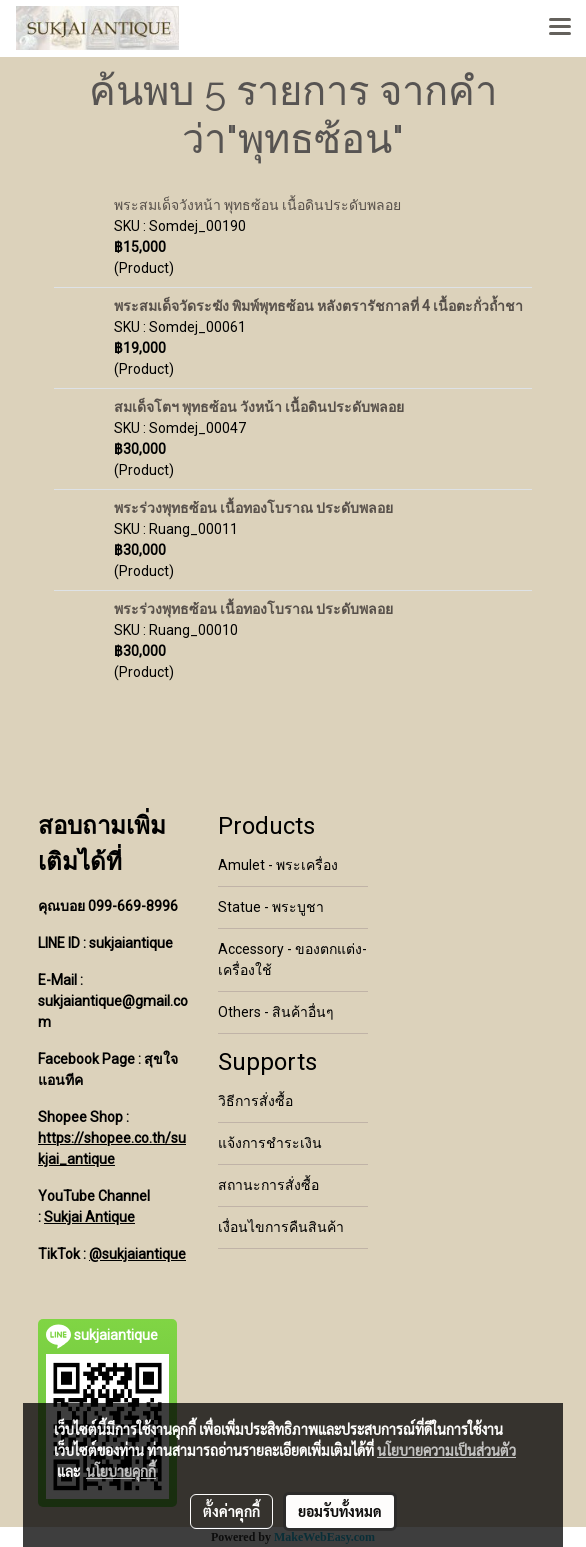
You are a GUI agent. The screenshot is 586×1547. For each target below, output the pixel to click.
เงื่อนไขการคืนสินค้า (281, 1227)
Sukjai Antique (89, 1217)
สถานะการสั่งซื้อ (268, 1185)
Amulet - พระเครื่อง (278, 865)
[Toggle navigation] (560, 28)
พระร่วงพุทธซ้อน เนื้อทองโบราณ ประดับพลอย (253, 508)
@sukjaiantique (137, 1254)
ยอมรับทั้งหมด (340, 1511)
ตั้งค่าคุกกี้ (231, 1511)
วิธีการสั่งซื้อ (255, 1101)
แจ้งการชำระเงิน (270, 1143)
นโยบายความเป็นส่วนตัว (446, 1450)
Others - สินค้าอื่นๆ (276, 1012)
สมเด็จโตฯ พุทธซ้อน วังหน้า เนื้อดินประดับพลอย (259, 407)
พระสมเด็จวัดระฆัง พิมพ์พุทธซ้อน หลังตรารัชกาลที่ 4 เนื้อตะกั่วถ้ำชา (318, 306)
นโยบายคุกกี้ (121, 1471)
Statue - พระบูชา (271, 907)
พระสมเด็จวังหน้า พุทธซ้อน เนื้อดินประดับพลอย (257, 205)
